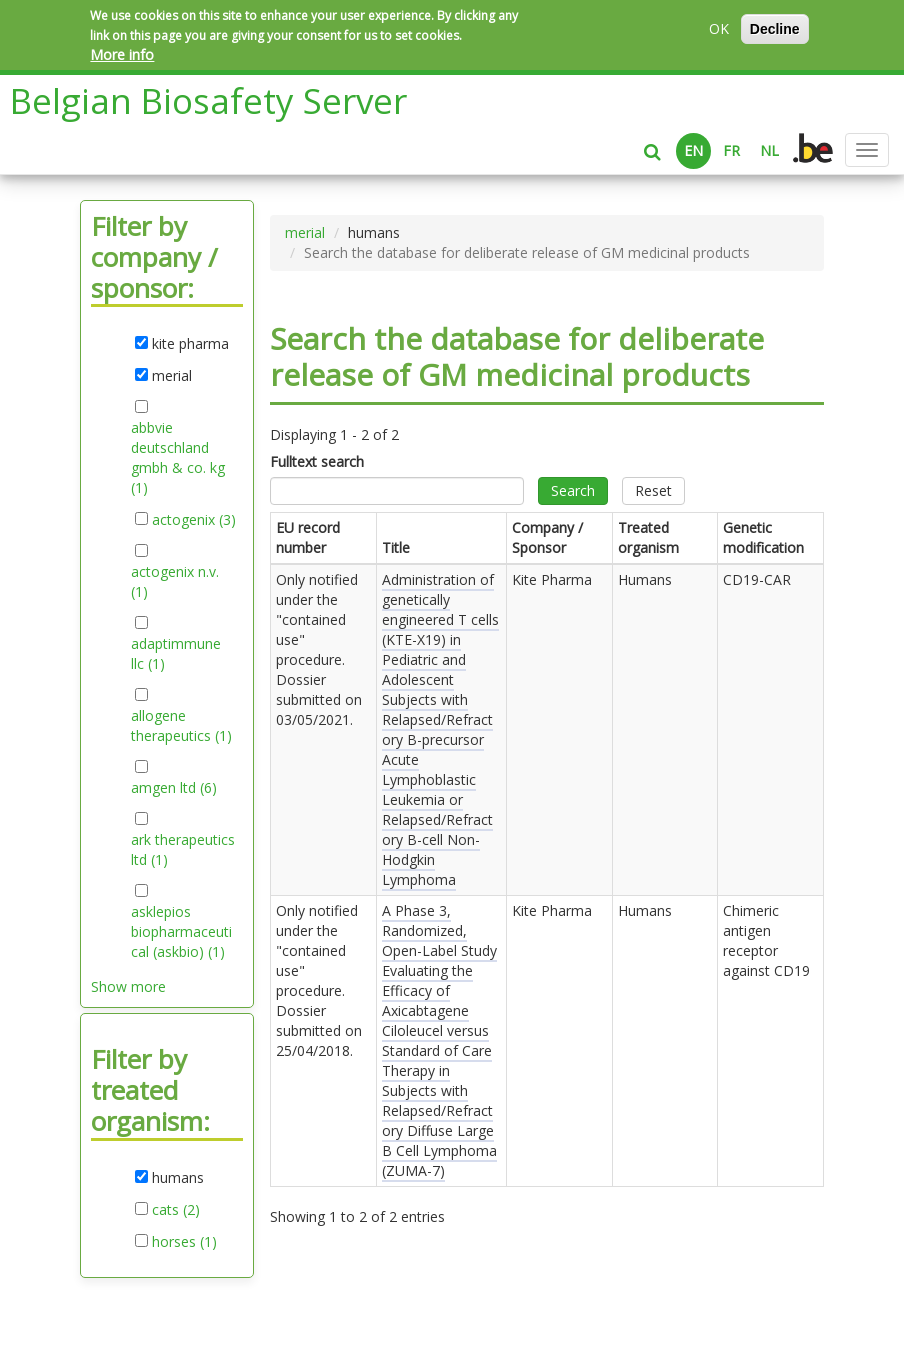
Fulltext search (317, 461)
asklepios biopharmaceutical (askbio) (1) (183, 932)
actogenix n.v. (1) (175, 582)
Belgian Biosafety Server (208, 100)
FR (731, 150)
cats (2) (176, 1210)
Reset (653, 490)
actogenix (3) (194, 520)
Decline (775, 29)
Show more (128, 986)
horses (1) (184, 1242)
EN (693, 150)
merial (305, 232)
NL (769, 150)
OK (719, 28)
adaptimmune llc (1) (176, 654)
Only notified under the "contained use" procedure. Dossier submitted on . (319, 649)
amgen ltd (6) (174, 788)
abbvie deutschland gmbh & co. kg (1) (178, 458)
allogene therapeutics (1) (183, 726)
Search (573, 490)
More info (122, 54)
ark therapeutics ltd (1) (183, 850)
